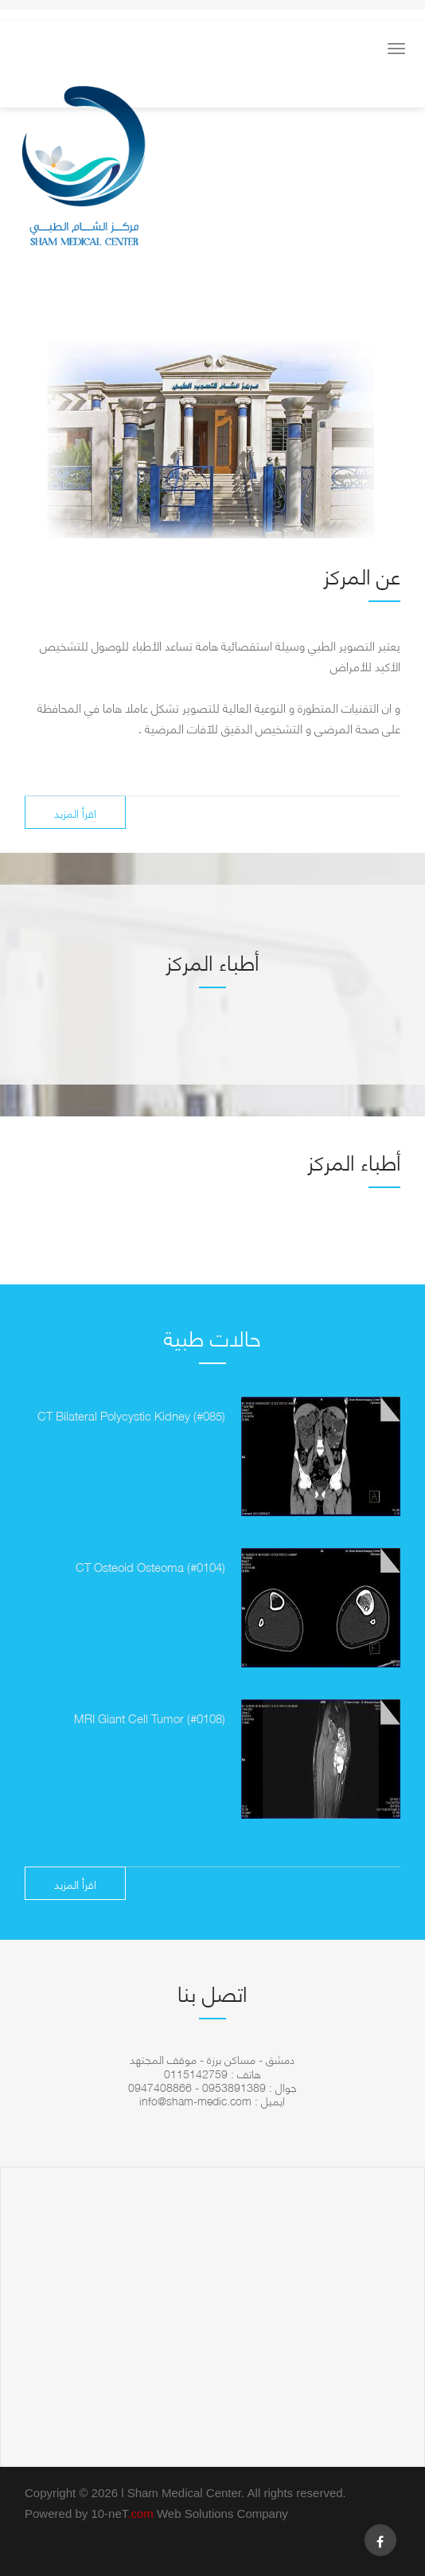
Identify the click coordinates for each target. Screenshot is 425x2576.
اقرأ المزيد (75, 812)
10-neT (124, 2513)
